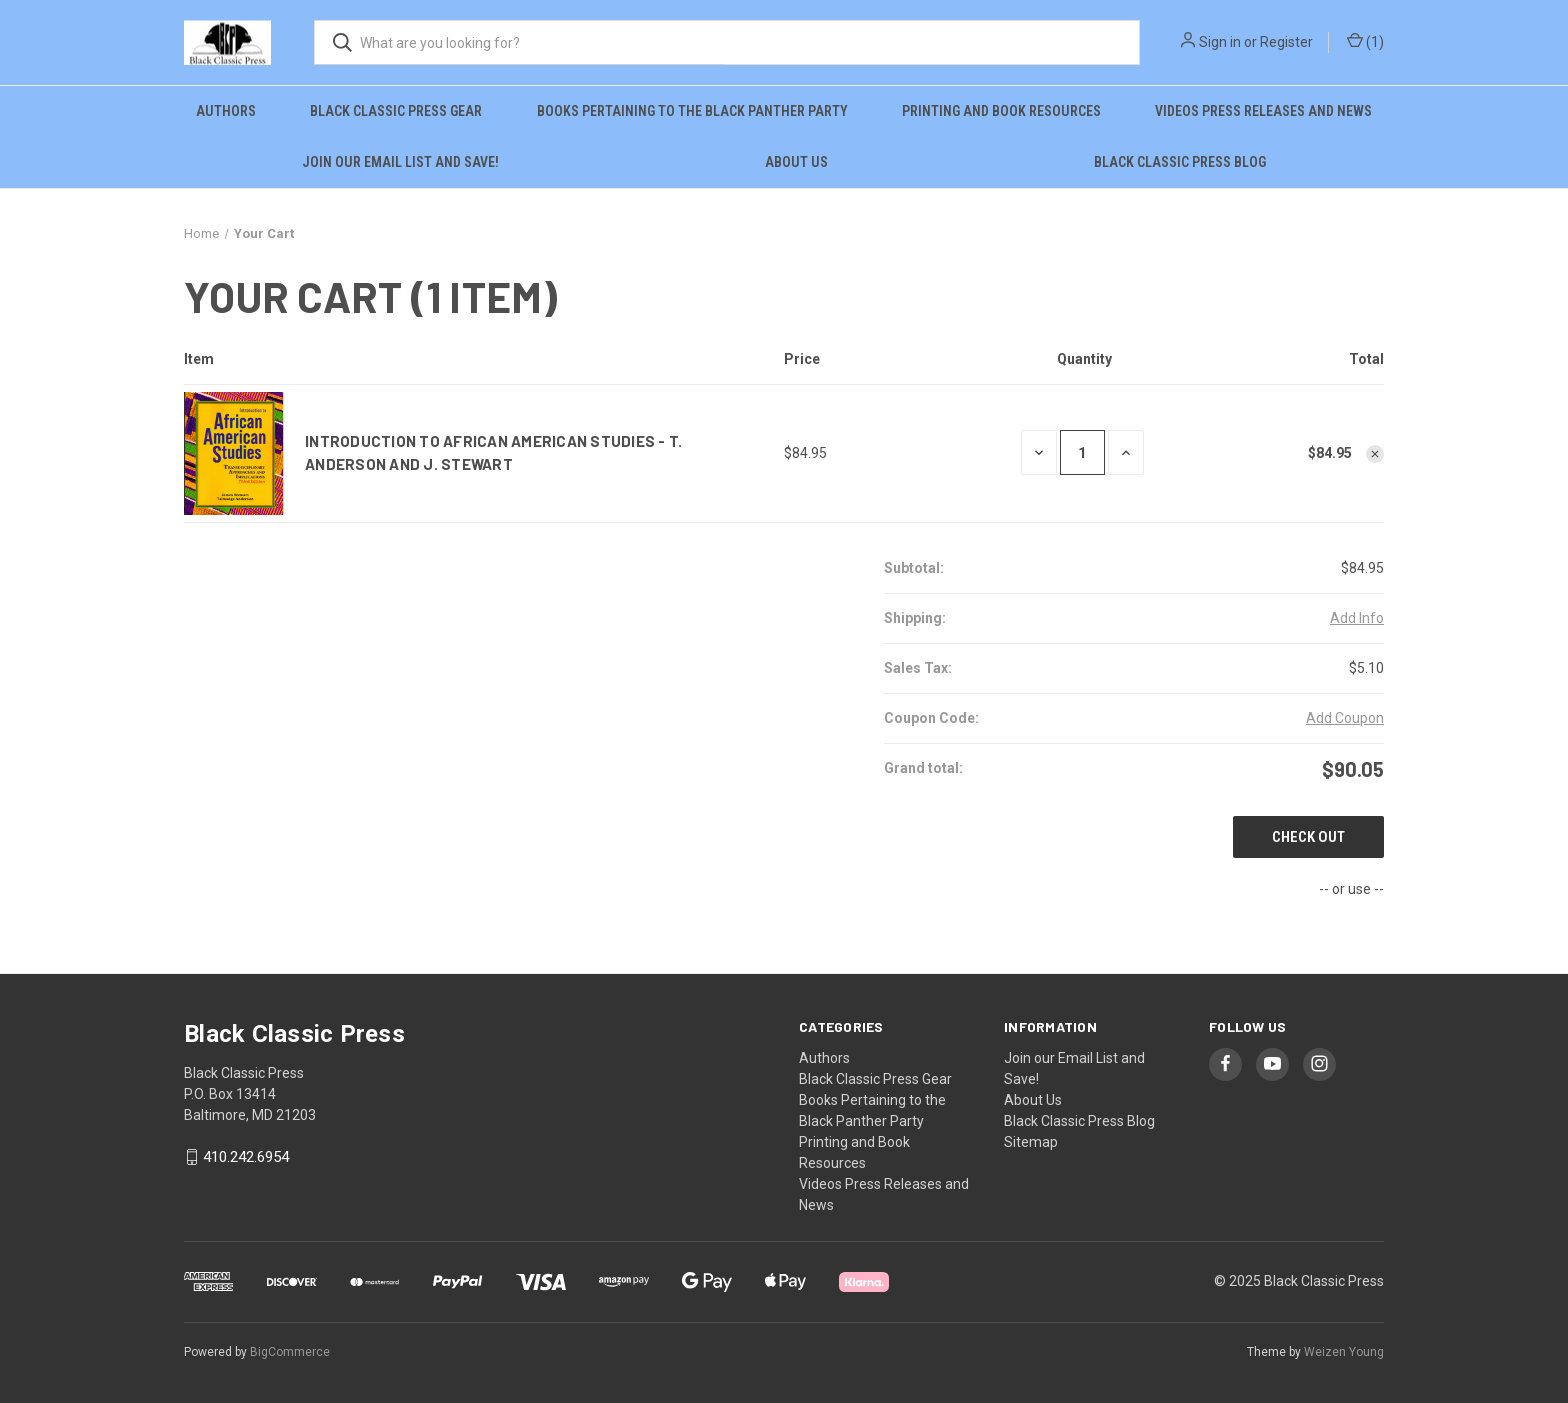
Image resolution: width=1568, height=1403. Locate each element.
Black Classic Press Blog (1180, 162)
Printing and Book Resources (1001, 111)
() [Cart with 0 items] (1365, 42)
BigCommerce (290, 1352)
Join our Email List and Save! (400, 162)
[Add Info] (1357, 618)
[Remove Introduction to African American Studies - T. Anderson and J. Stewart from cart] (1375, 454)
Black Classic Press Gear (396, 111)
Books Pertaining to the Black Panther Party (692, 111)
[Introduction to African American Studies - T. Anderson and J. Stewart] (1082, 452)
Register (1286, 42)
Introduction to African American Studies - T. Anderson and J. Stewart (493, 452)
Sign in (1220, 42)
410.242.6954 (246, 1157)
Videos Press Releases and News (1263, 111)
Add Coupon (1345, 718)
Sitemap (1031, 1142)
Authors (226, 111)
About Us (796, 162)
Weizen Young (1344, 1352)
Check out (1308, 837)
